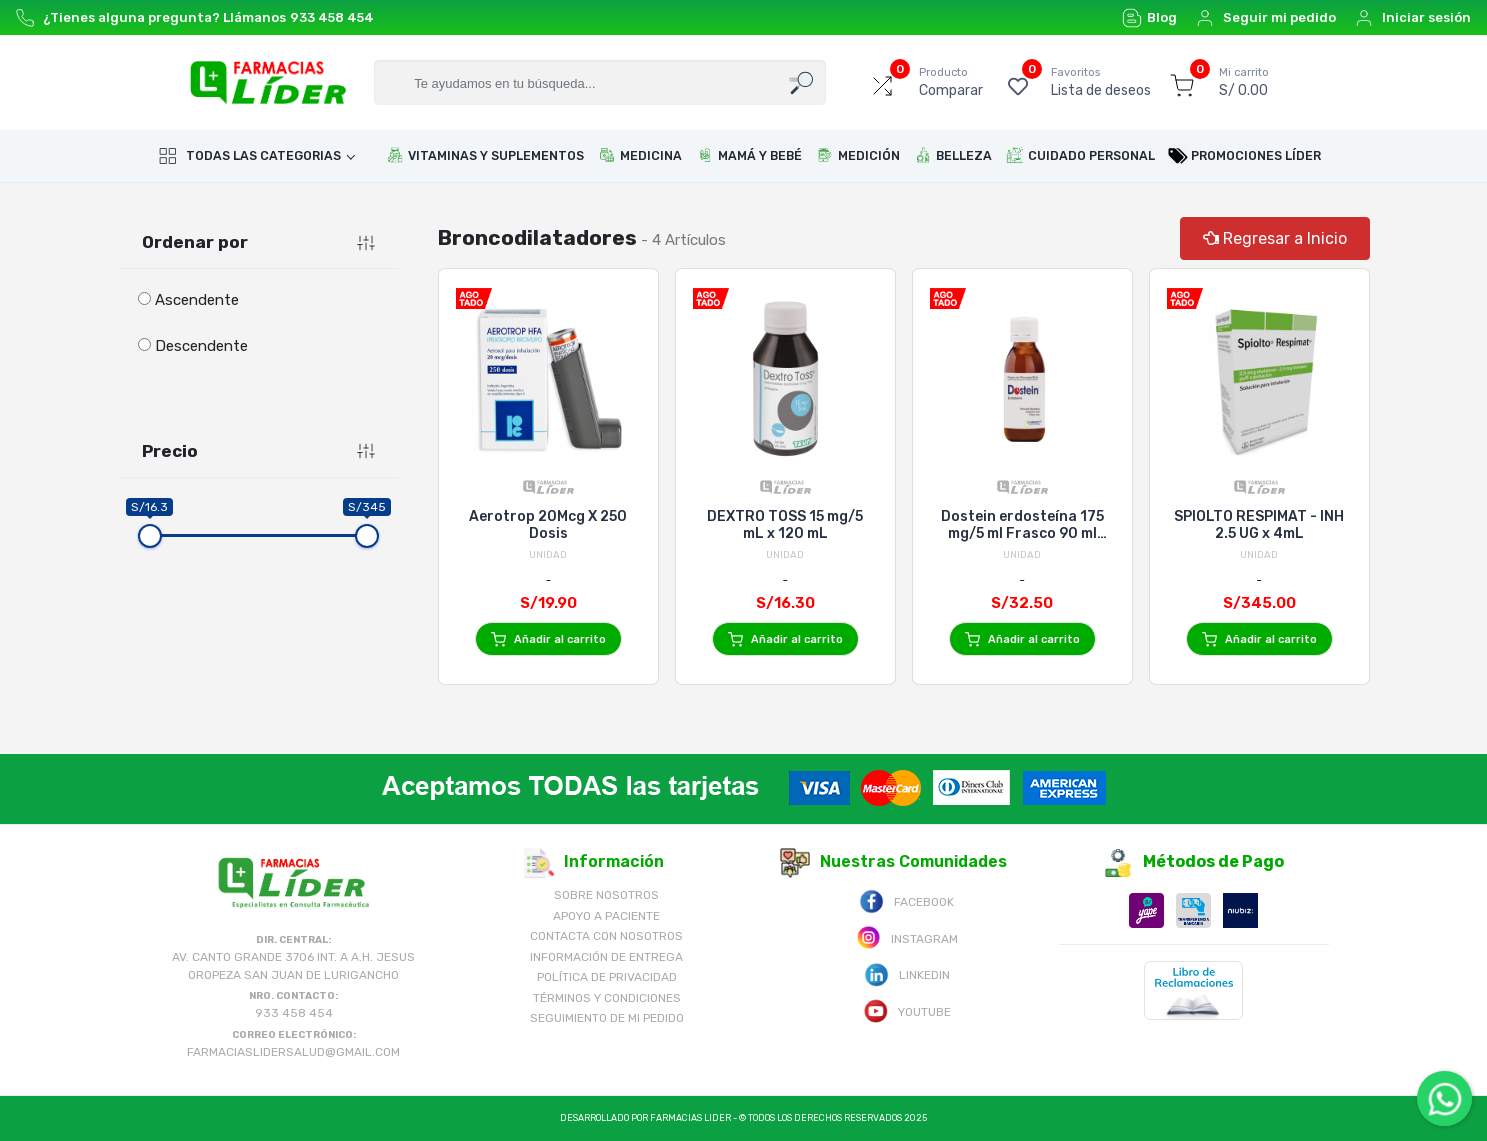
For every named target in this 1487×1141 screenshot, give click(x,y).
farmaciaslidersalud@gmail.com (293, 1052)
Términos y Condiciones (607, 998)
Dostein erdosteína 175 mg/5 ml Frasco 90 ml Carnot (1022, 525)
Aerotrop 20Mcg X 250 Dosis (548, 525)
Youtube (907, 1010)
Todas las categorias (249, 156)
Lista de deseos (1101, 82)
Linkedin (907, 973)
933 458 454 (332, 17)
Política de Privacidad (607, 977)
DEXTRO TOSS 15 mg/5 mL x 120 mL (785, 525)
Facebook (906, 900)
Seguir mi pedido (1265, 18)
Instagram (907, 937)
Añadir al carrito (548, 639)
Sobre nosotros (606, 895)
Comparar (951, 82)
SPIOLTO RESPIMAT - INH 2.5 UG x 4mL (1259, 525)
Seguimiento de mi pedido (607, 1018)
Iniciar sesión (1412, 18)
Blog (1149, 18)
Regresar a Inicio (1275, 238)
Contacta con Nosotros (606, 936)
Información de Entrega (606, 957)
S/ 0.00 (1244, 82)
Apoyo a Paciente (606, 916)
